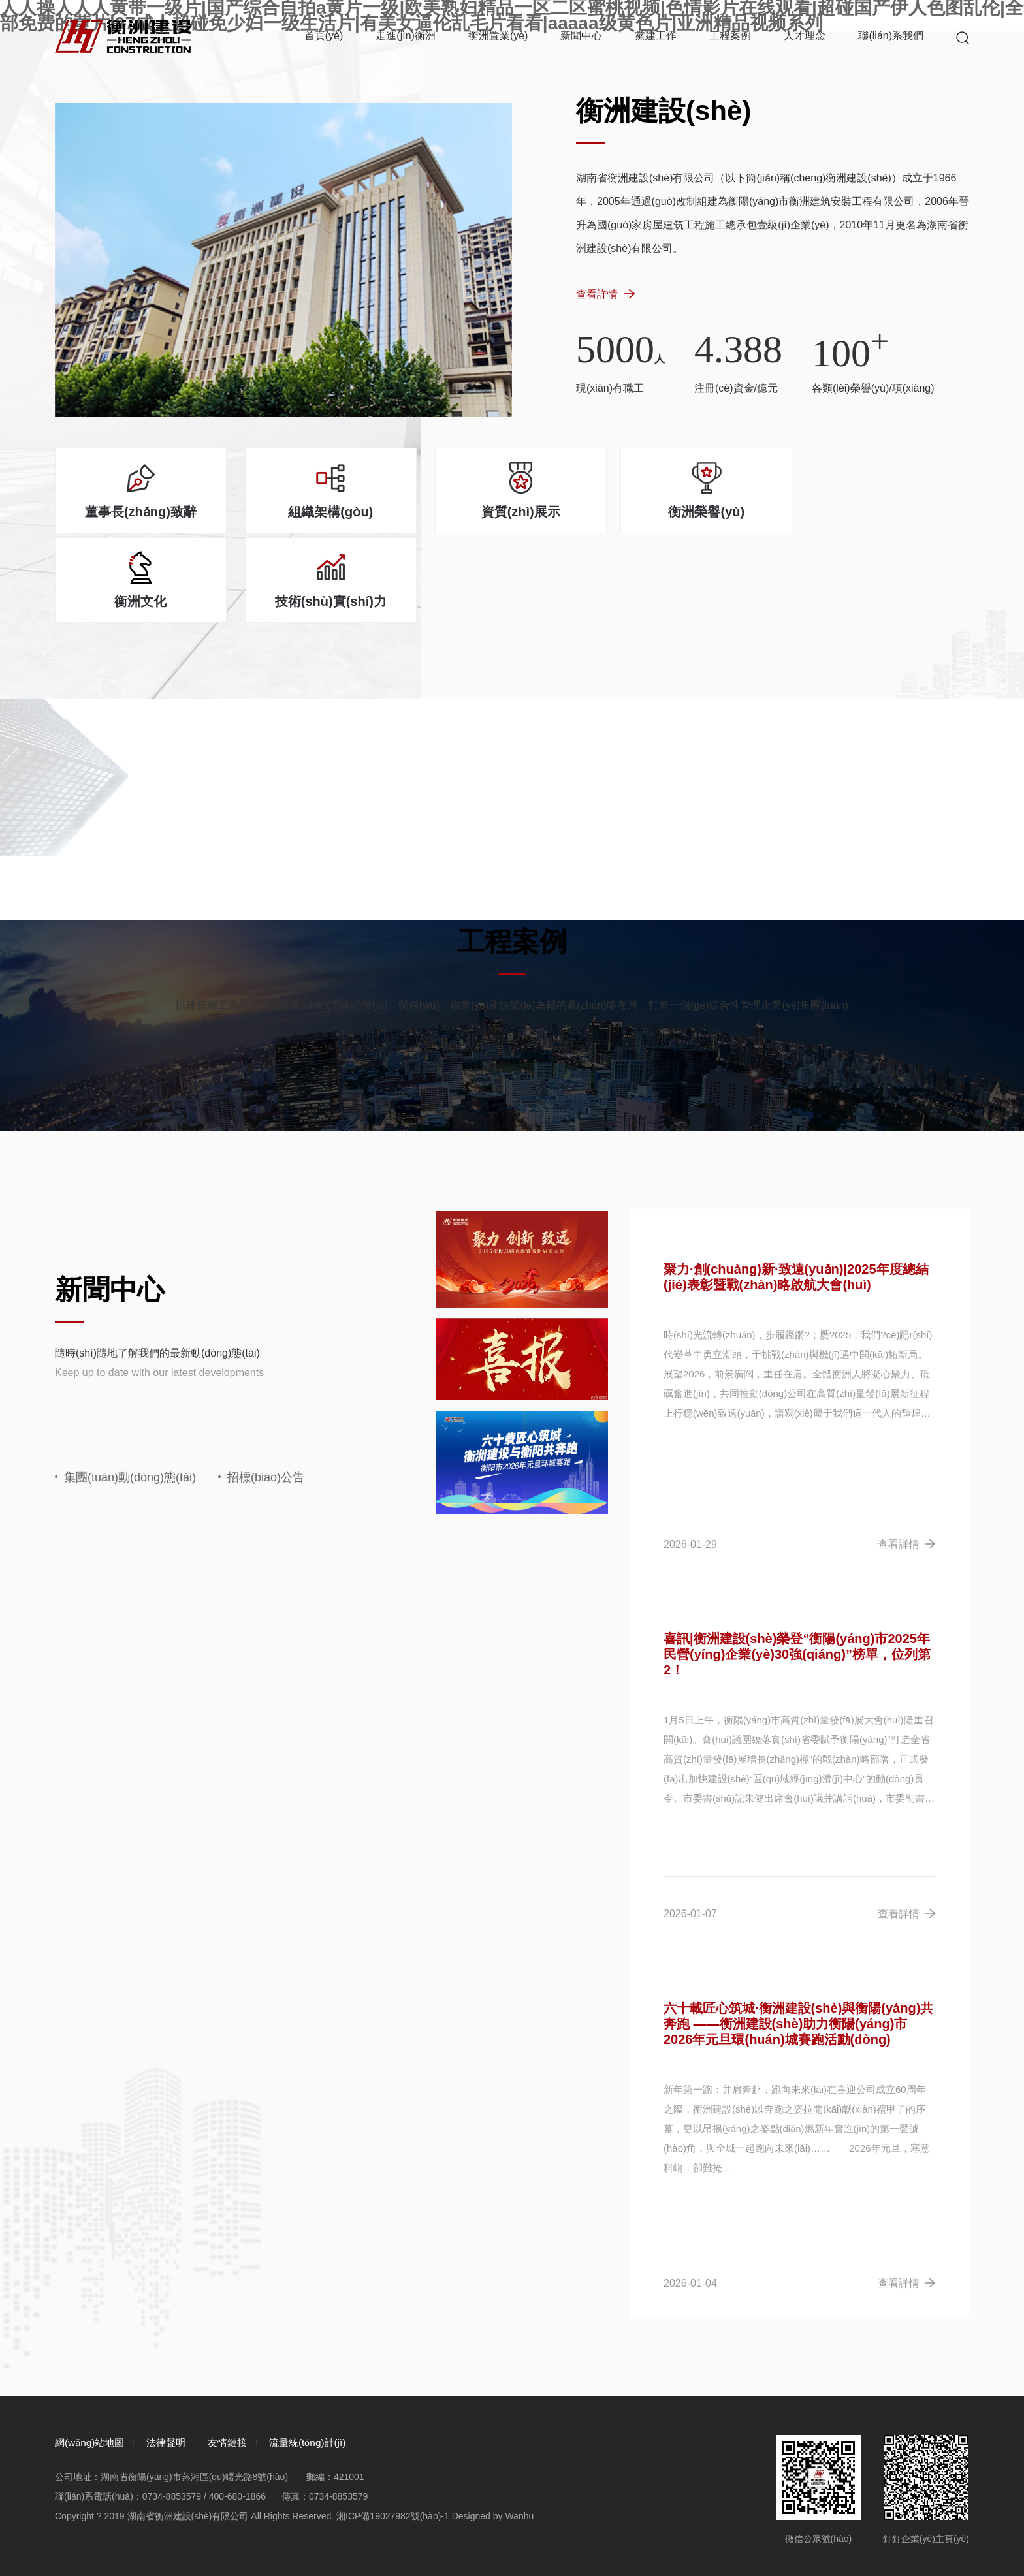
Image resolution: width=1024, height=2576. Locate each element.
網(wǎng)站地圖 (92, 2354)
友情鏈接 (249, 2354)
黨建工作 (656, 35)
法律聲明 (178, 2354)
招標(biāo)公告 (261, 1389)
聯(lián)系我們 (890, 35)
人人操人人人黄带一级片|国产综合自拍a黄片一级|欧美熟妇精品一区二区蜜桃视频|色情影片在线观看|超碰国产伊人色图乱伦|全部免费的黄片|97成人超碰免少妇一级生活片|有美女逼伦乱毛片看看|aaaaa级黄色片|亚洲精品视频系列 (460, 2521)
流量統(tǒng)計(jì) (339, 2354)
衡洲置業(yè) (498, 35)
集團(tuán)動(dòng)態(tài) (125, 1389)
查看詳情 (605, 300)
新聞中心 (581, 35)
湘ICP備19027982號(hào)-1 (392, 2428)
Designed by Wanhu (493, 2428)
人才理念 (804, 35)
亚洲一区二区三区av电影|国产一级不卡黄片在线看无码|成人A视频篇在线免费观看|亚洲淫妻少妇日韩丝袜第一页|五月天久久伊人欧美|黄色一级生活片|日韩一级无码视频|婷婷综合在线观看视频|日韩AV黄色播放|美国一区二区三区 (459, 2537)
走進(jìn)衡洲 (406, 35)
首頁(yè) (324, 35)
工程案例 (730, 35)
